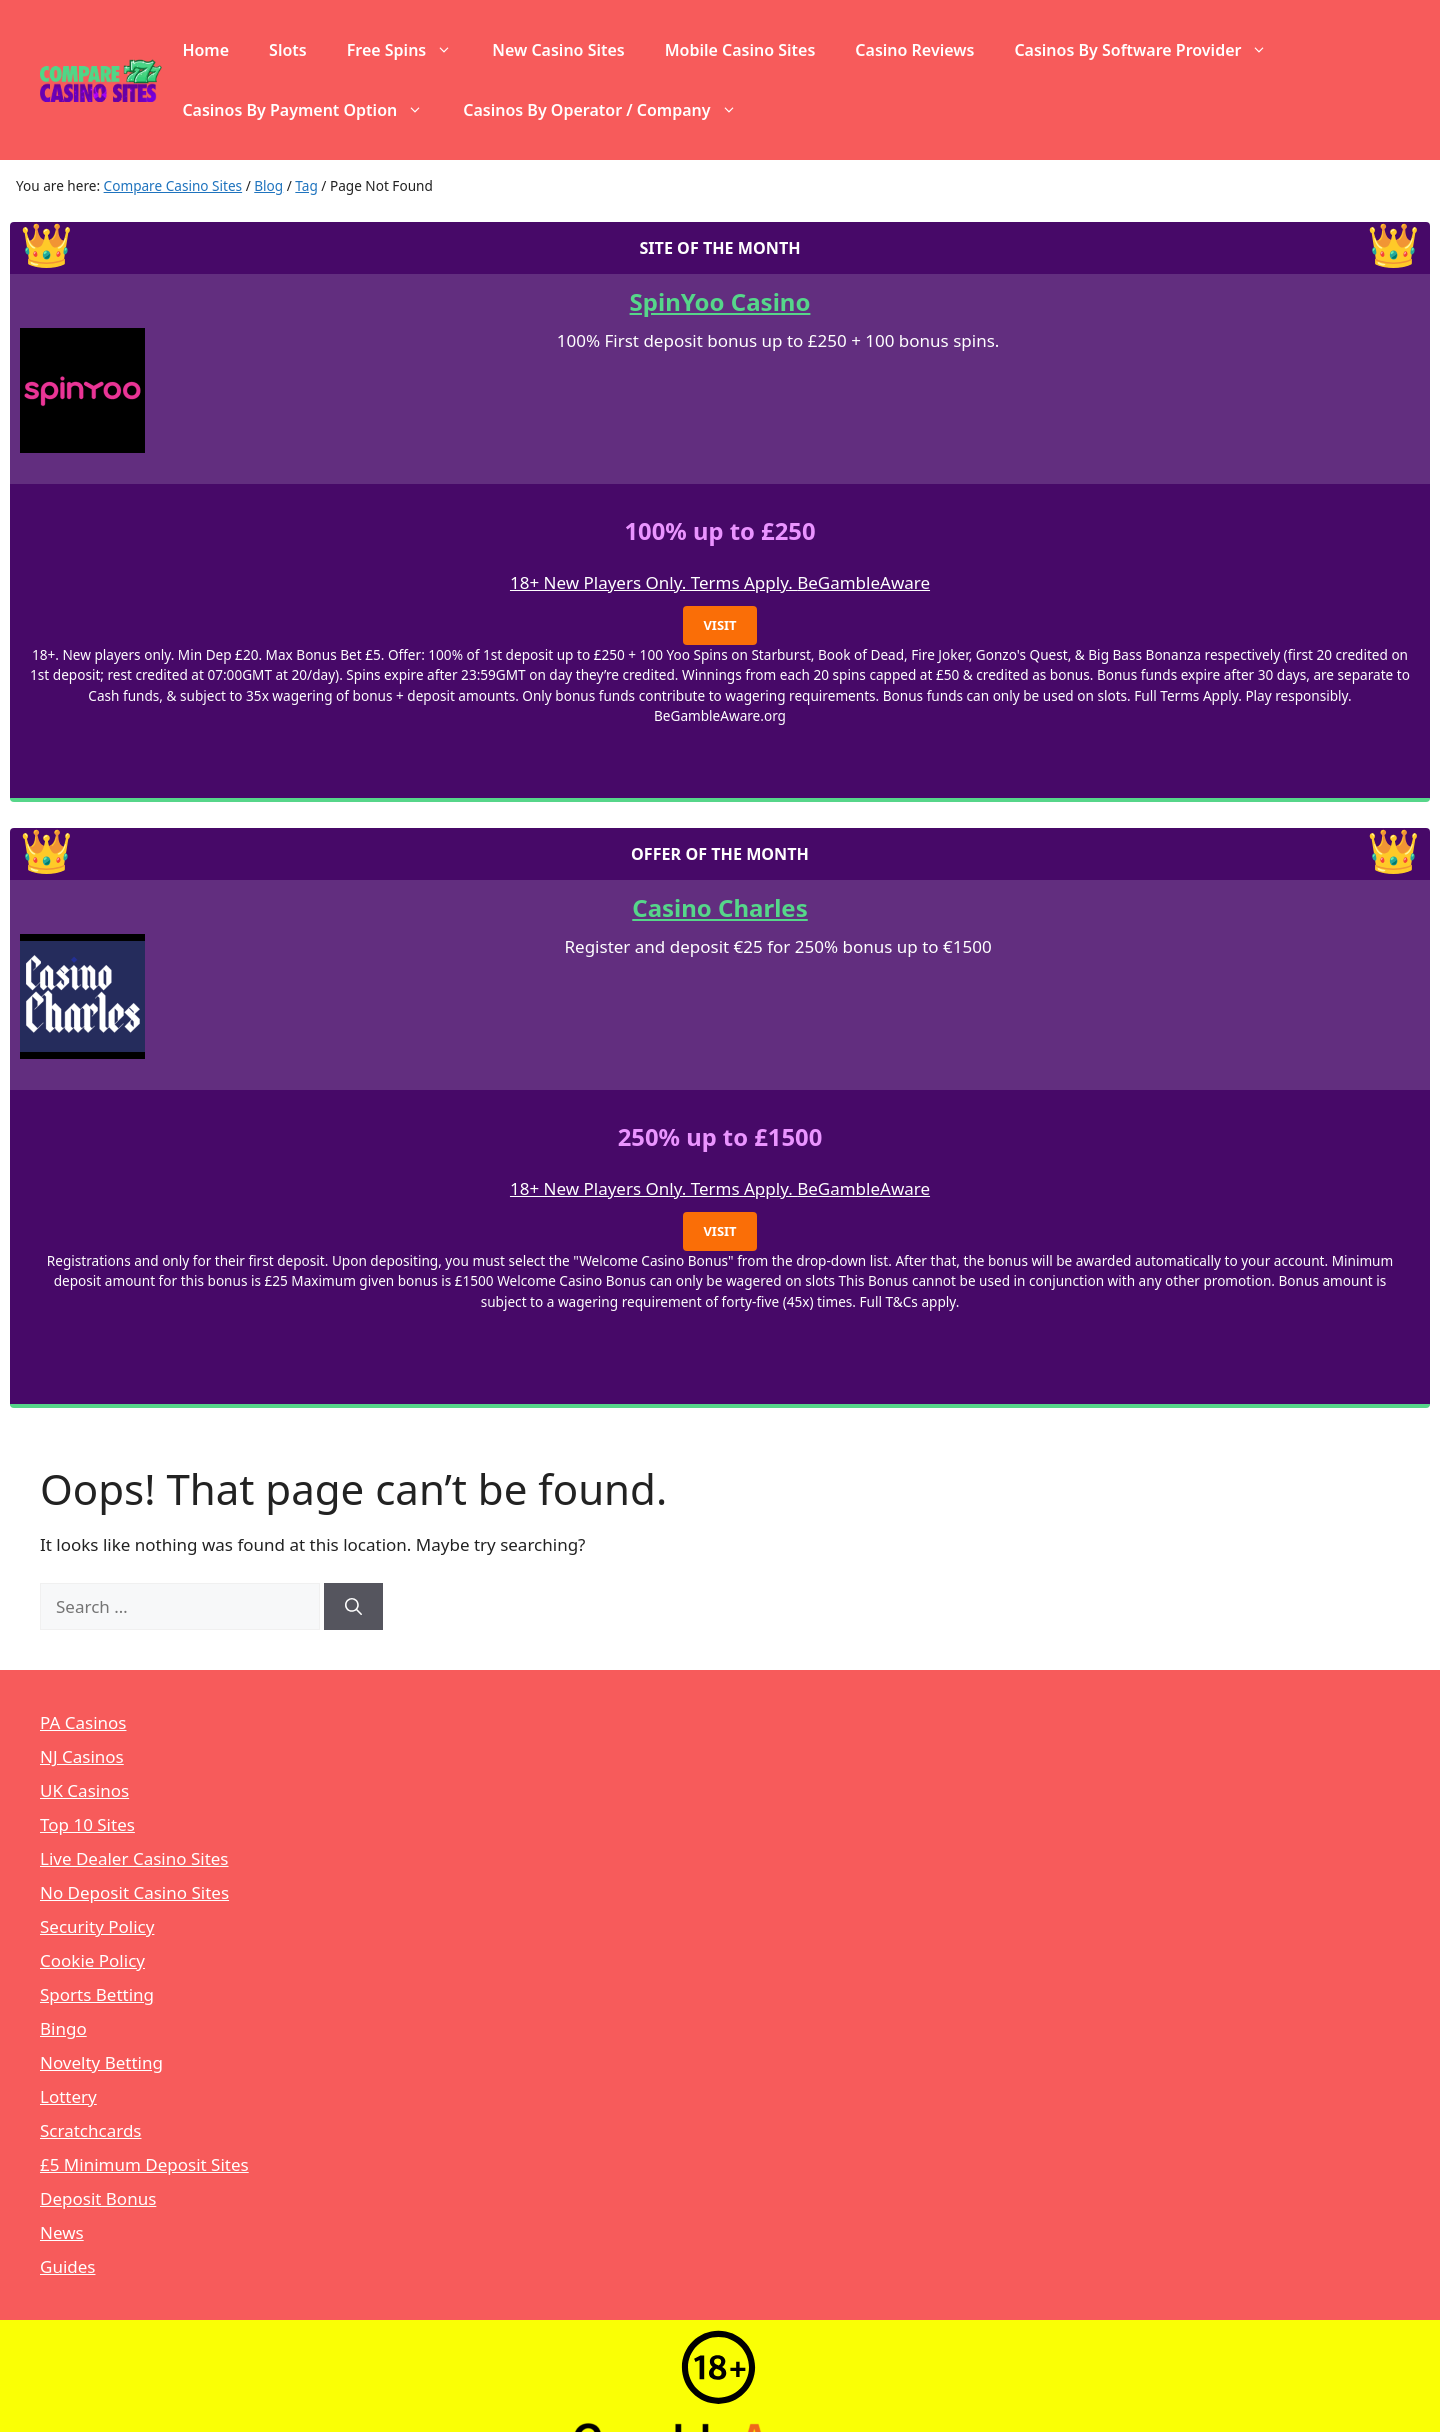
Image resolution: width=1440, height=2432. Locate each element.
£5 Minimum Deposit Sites (144, 2164)
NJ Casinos (82, 1756)
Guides (67, 2266)
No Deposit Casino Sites (134, 1892)
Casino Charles (720, 907)
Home (205, 50)
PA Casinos (83, 1722)
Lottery (68, 2096)
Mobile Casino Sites (740, 50)
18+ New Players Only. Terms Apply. (653, 582)
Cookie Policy (92, 1960)
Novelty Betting (101, 2062)
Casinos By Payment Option (312, 110)
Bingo (63, 2028)
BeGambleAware (863, 582)
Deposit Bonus (98, 2198)
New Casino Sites (558, 50)
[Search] (353, 1607)
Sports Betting (97, 1994)
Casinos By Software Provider (1150, 50)
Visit (719, 625)
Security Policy (97, 1926)
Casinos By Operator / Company (609, 110)
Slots (288, 50)
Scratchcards (91, 2130)
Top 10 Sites (87, 1824)
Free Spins (410, 50)
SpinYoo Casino (720, 301)
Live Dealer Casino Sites (134, 1858)
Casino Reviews (914, 50)
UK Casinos (84, 1790)
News (62, 2232)
